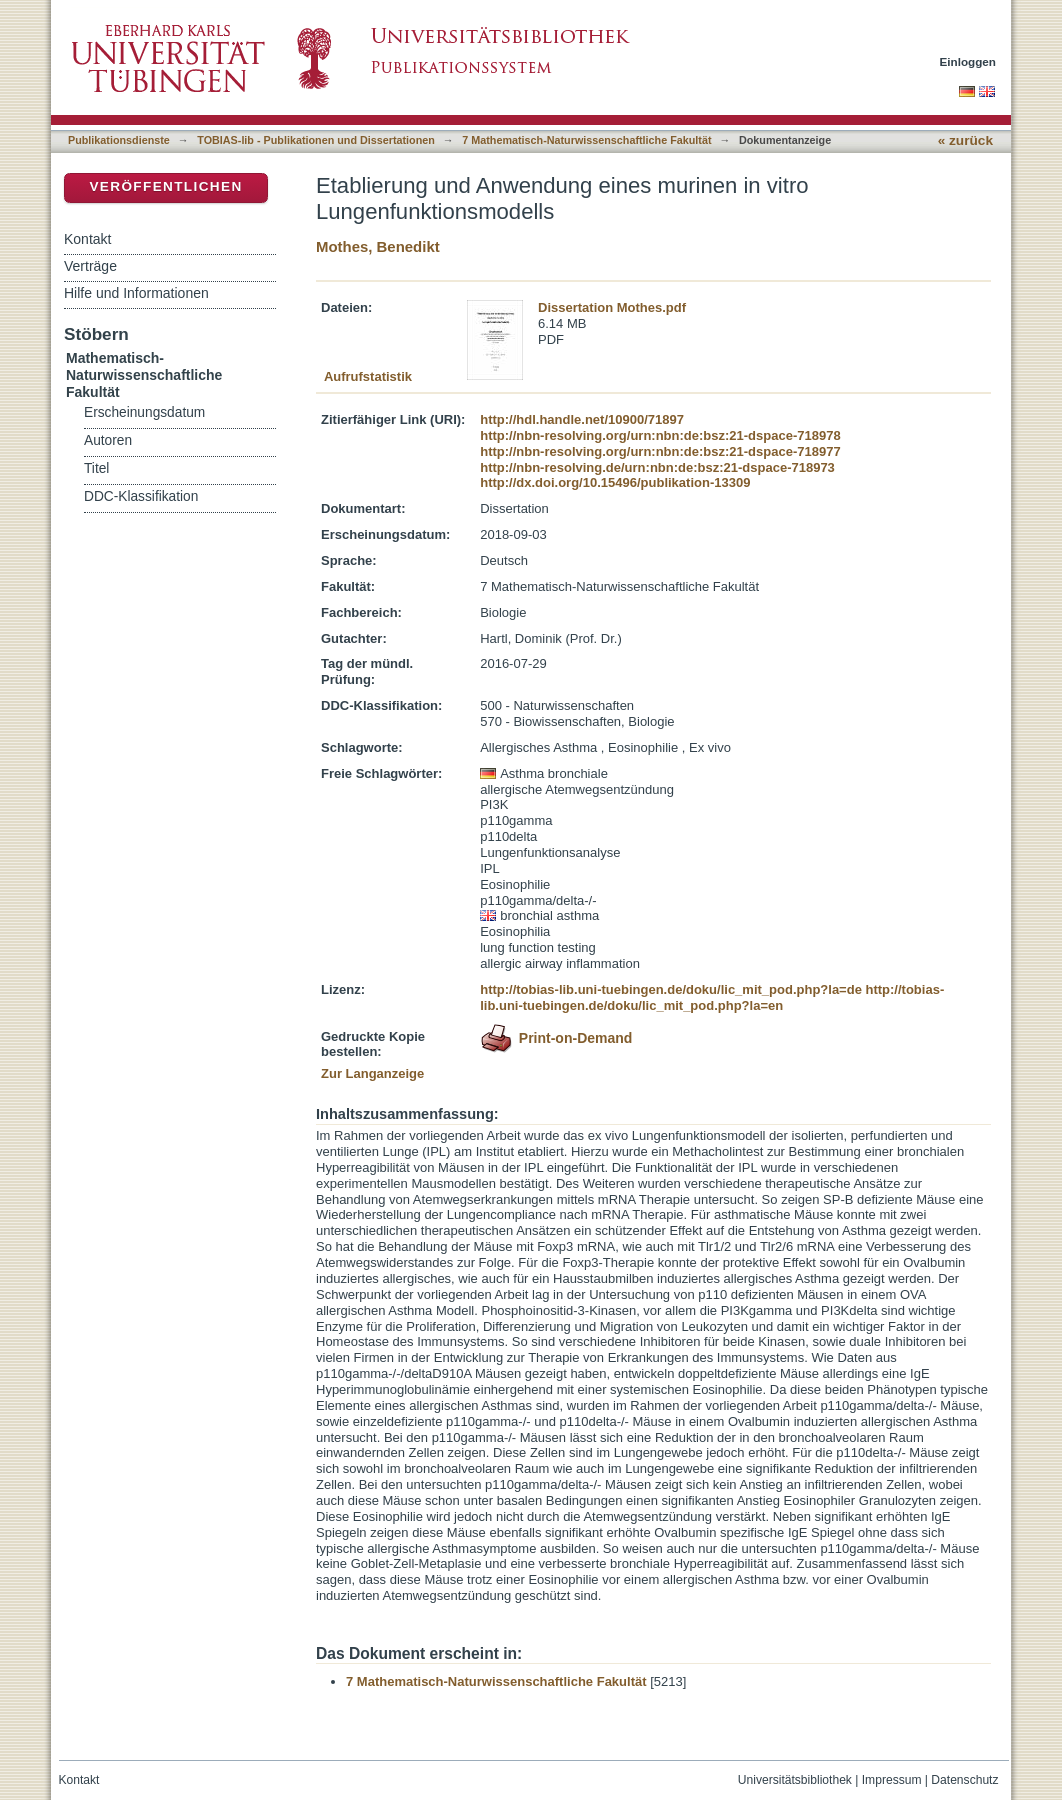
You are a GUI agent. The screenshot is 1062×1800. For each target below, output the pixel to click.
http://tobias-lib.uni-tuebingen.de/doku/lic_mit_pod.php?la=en (712, 997)
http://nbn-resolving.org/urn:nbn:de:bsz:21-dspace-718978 (660, 435)
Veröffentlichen (165, 186)
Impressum (892, 1780)
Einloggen (968, 61)
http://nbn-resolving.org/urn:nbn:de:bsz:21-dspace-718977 (660, 451)
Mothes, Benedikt (378, 246)
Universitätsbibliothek (795, 1780)
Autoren (108, 440)
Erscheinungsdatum (144, 412)
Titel (96, 468)
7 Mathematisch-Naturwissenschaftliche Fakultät (586, 140)
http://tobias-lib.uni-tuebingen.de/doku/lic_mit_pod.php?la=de (671, 989)
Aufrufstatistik (368, 376)
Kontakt (87, 239)
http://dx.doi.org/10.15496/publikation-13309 (615, 482)
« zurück (965, 140)
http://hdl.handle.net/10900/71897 (582, 419)
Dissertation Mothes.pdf (612, 307)
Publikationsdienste (119, 140)
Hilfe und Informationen (136, 293)
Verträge (90, 266)
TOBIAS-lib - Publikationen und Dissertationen (316, 140)
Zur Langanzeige (372, 1073)
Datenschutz (964, 1780)
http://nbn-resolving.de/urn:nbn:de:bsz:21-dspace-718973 (657, 467)
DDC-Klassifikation (141, 496)
